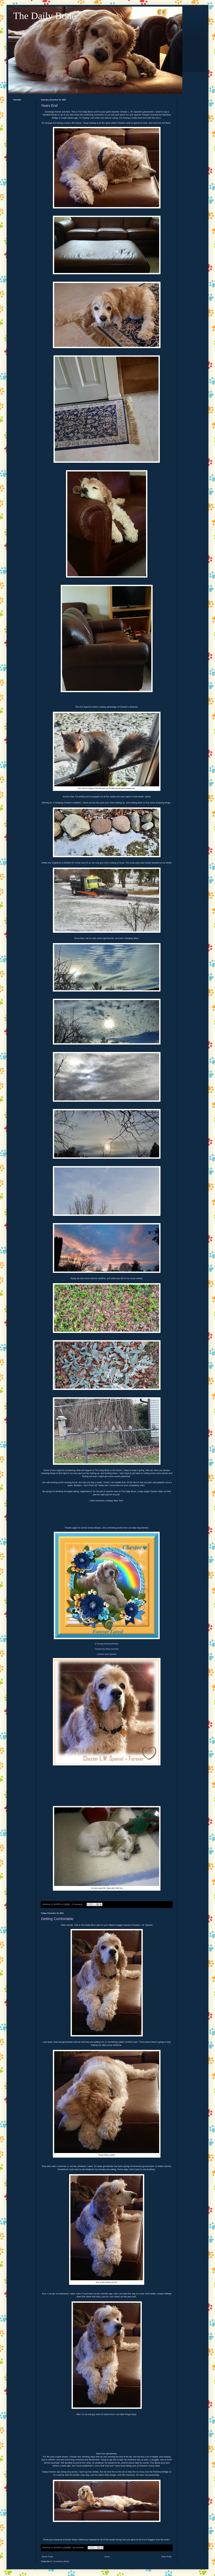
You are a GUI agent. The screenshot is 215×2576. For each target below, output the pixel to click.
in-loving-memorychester (106, 1643)
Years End (49, 105)
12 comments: (77, 1904)
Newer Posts (47, 2557)
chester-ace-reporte (106, 1654)
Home (107, 2557)
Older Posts (166, 2557)
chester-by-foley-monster (107, 1649)
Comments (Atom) (61, 2561)
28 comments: (78, 2547)
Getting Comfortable (57, 1919)
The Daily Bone (44, 15)
